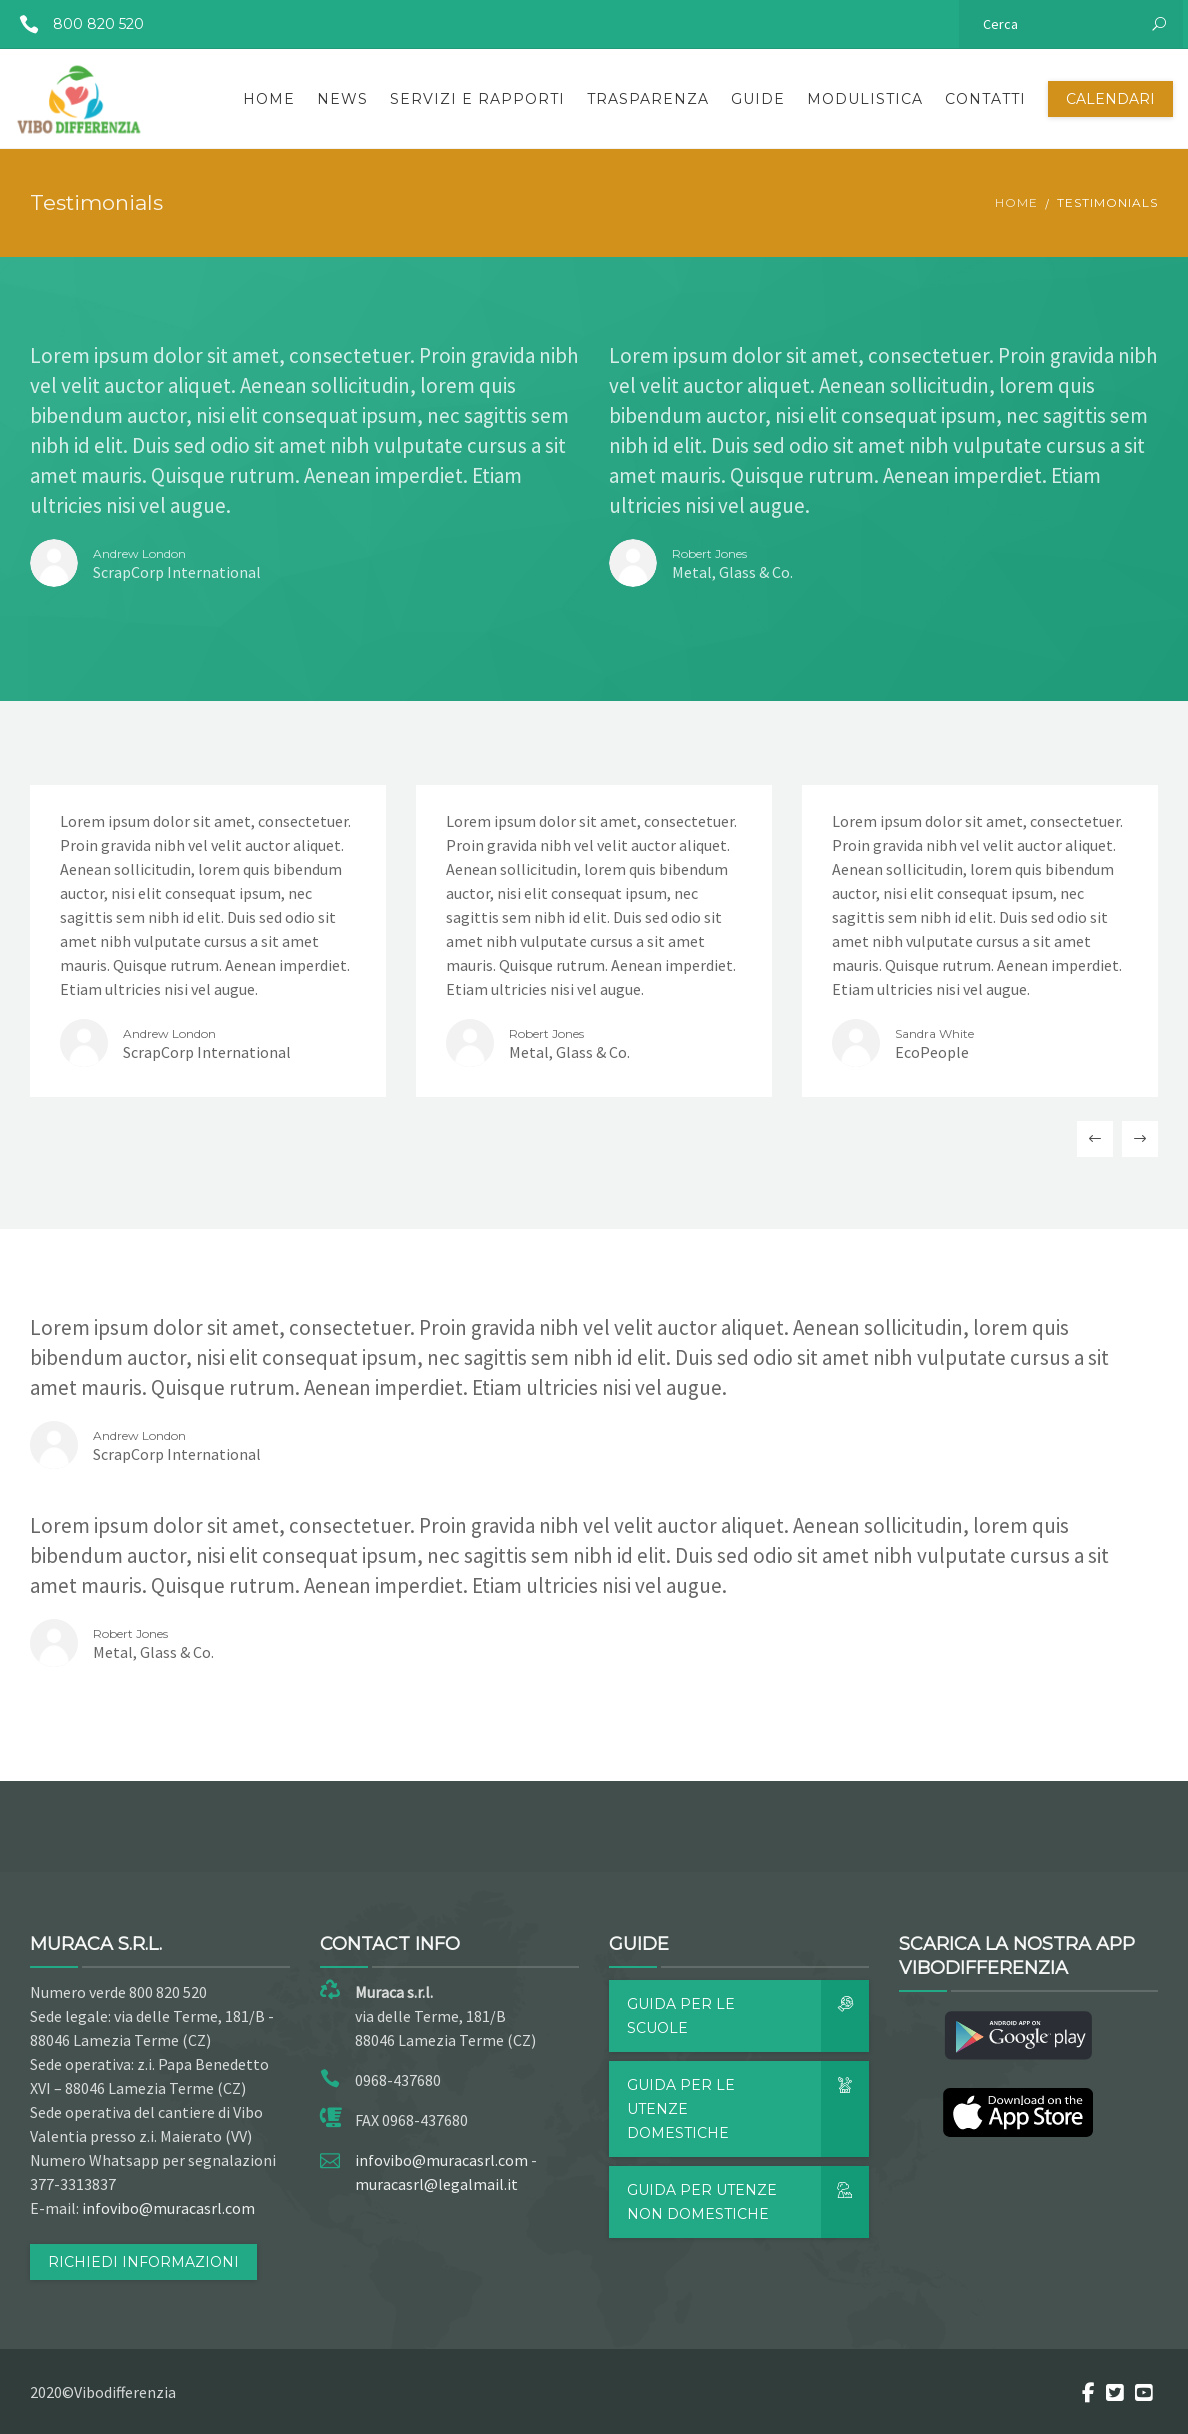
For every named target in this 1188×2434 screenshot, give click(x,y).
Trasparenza (648, 99)
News (342, 99)
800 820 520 (74, 24)
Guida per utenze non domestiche (748, 2202)
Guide (758, 99)
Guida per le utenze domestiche (748, 2109)
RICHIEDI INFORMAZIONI (143, 2262)
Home (269, 99)
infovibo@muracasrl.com (168, 2208)
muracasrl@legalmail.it (436, 2184)
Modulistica (865, 99)
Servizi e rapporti (477, 99)
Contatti (985, 99)
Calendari (1110, 99)
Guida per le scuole (748, 2016)
